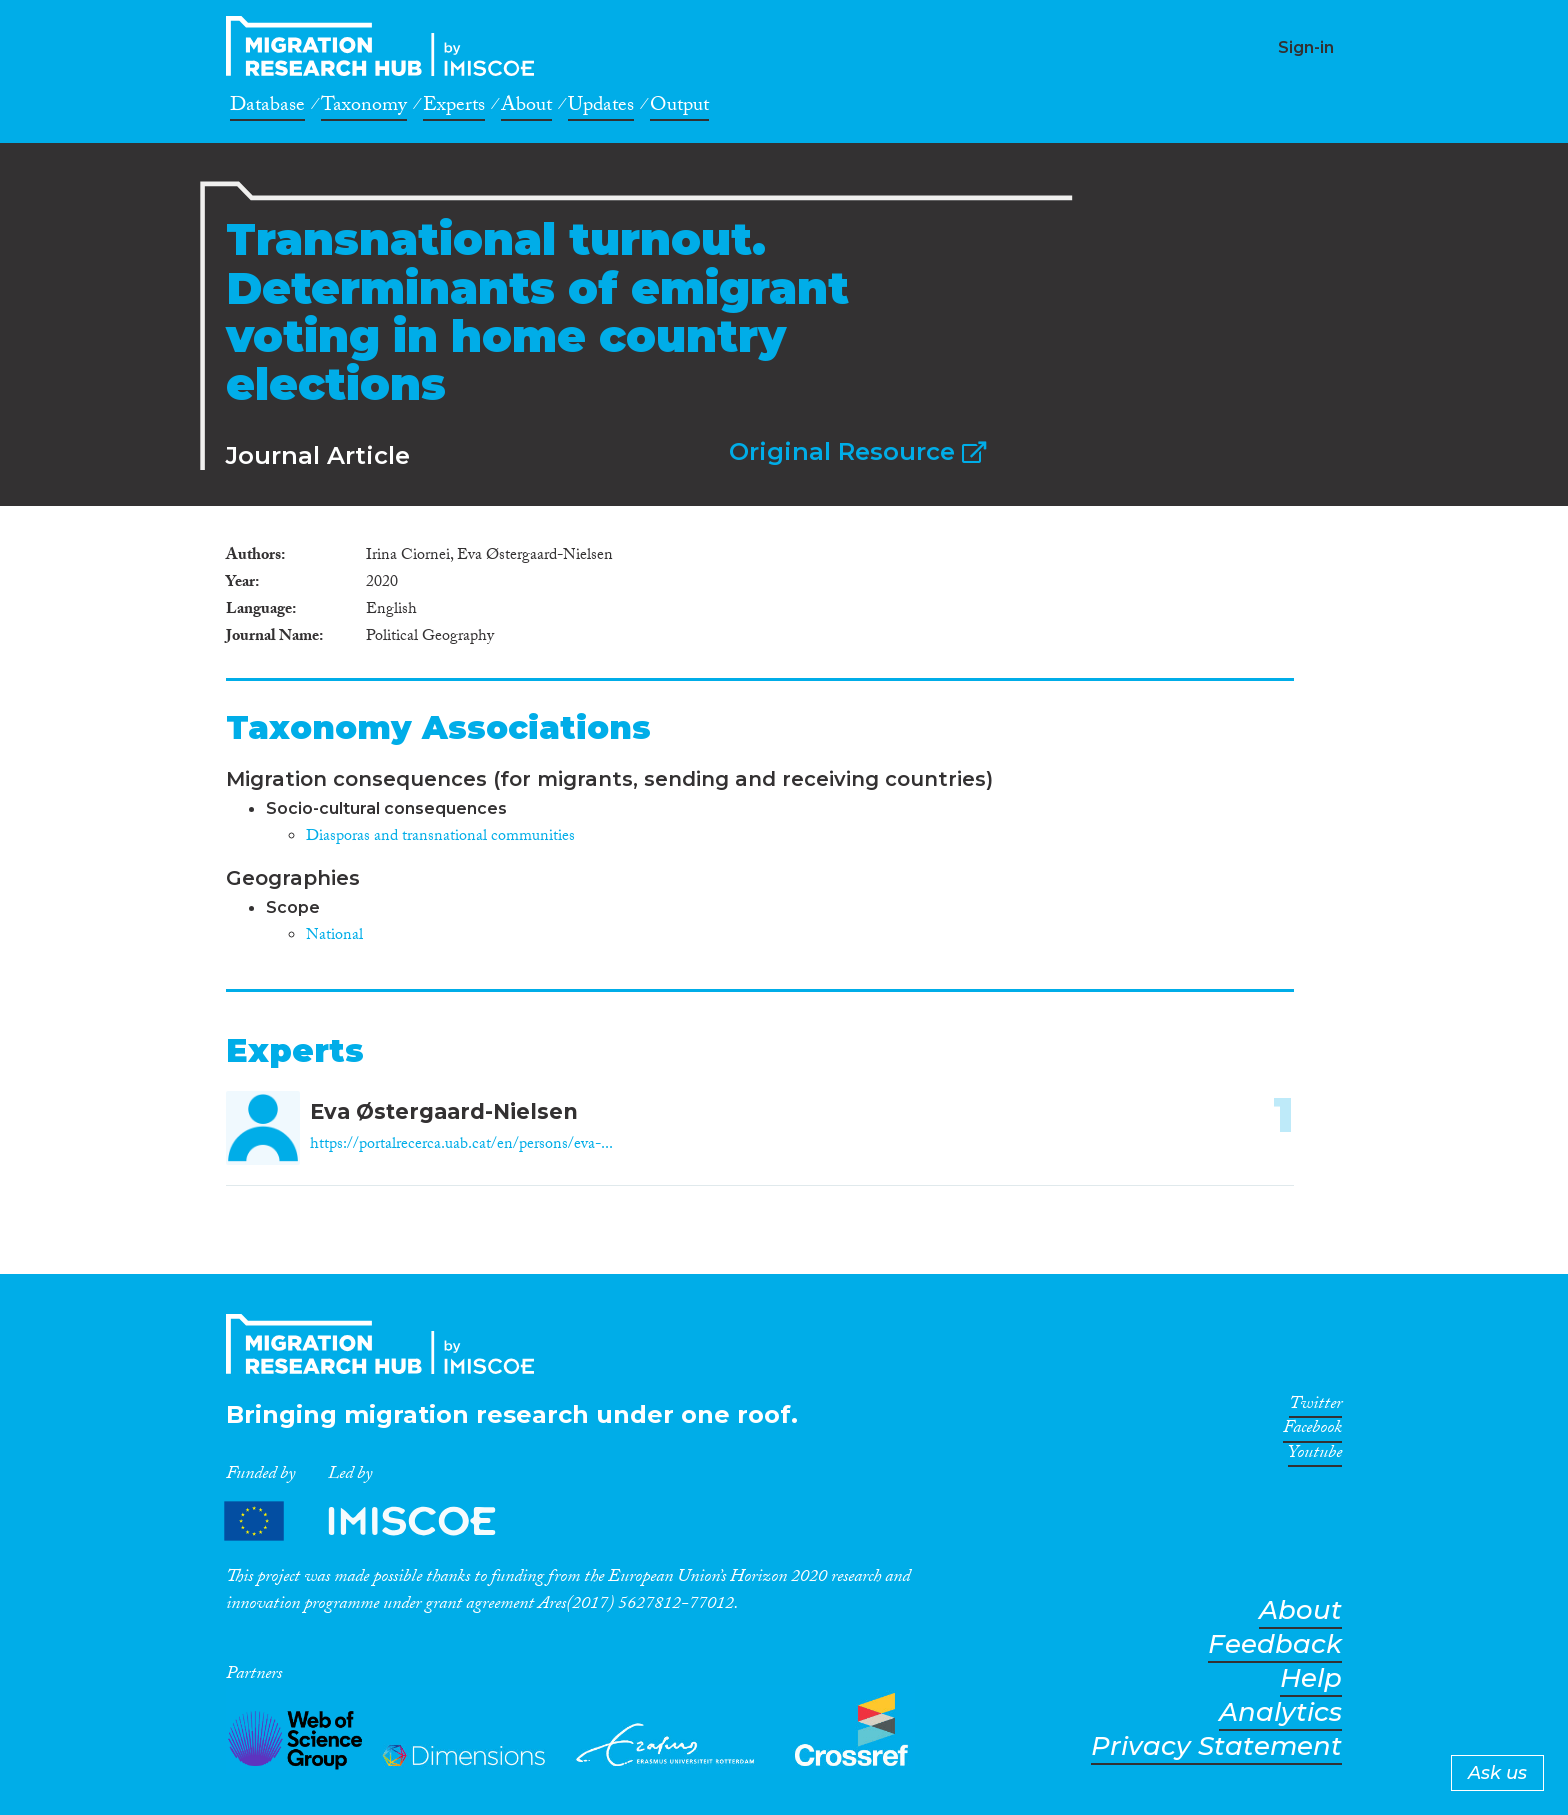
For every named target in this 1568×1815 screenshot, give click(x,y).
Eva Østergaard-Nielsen (444, 1111)
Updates (601, 108)
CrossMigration (386, 46)
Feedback (1275, 1644)
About (526, 108)
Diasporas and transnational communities (440, 837)
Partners (377, 1521)
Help (1311, 1678)
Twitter (1315, 1407)
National (334, 936)
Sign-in (1306, 47)
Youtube (1315, 1456)
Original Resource (857, 451)
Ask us (1497, 1773)
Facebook (1312, 1431)
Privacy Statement (1216, 1746)
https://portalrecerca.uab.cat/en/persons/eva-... (461, 1145)
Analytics (1280, 1712)
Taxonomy (364, 108)
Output (679, 108)
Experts (454, 108)
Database (267, 108)
